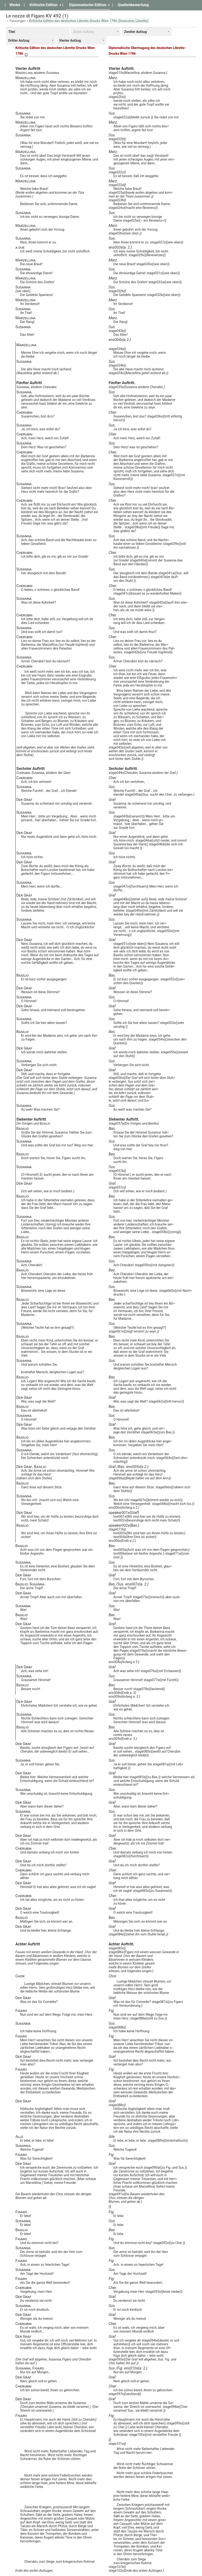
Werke (14, 5)
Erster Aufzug (83, 32)
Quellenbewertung (133, 5)
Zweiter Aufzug (135, 32)
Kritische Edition (44, 5)
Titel (11, 32)
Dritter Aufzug (18, 40)
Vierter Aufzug (70, 40)
